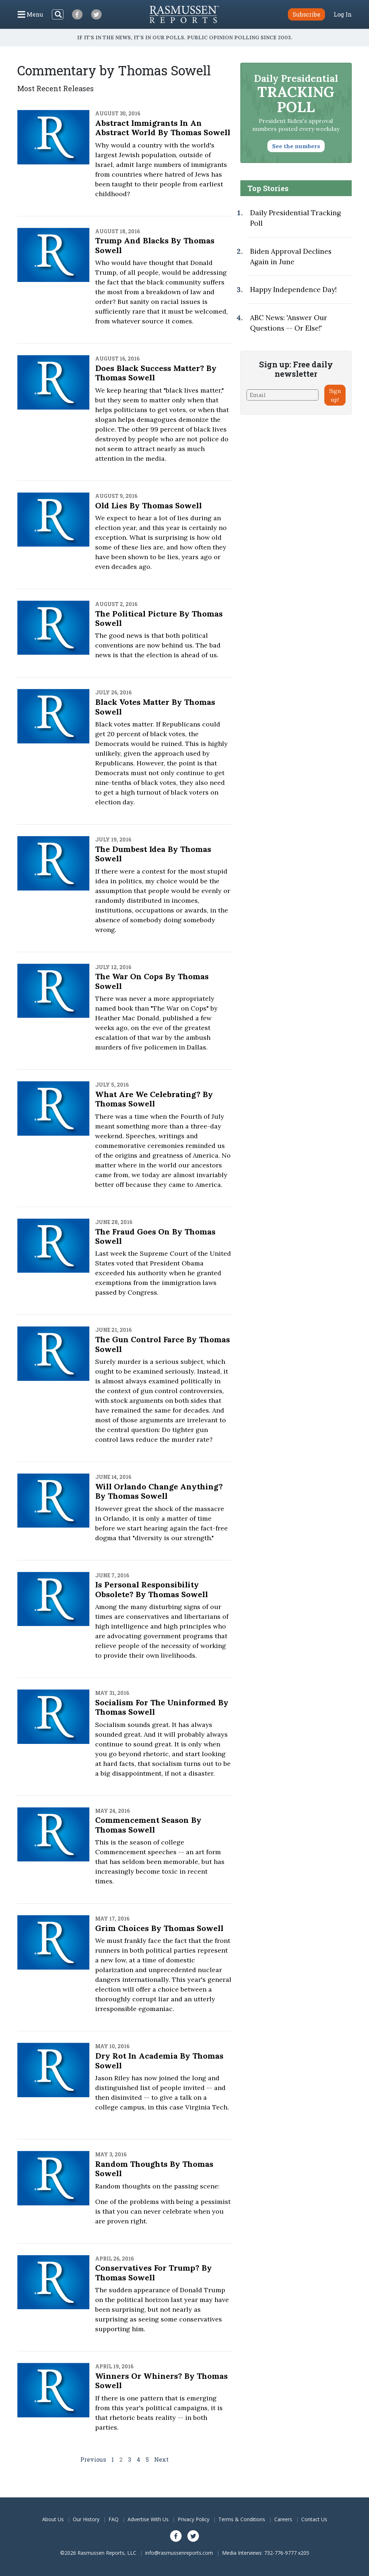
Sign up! (335, 395)
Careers (283, 2519)
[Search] (57, 14)
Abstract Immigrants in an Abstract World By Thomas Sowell (162, 127)
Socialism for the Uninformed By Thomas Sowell (161, 1707)
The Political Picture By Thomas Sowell (159, 618)
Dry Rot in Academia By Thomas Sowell (159, 2060)
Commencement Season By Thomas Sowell (148, 1824)
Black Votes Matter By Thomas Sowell (155, 706)
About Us (53, 2519)
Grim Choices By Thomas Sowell (159, 1928)
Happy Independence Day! (293, 289)
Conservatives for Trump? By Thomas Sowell (153, 2272)
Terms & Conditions (241, 2519)
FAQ (113, 2519)
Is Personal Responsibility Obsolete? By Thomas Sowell (151, 1589)
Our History (86, 2519)
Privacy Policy (193, 2519)
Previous (93, 2459)
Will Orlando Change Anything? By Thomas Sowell (159, 1491)
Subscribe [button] (306, 14)
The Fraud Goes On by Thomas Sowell (155, 1236)
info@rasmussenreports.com (179, 2552)
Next (161, 2459)
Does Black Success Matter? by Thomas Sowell (156, 373)
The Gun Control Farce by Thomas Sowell (162, 1344)
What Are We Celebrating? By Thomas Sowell (154, 1099)
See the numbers (296, 146)
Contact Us (314, 2519)
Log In (343, 14)
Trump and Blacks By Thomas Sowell (154, 245)
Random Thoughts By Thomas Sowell (154, 2168)
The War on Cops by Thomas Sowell (152, 981)
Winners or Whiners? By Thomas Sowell (161, 2380)
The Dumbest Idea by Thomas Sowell (153, 853)
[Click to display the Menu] (30, 14)
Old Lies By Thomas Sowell (148, 505)
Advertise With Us (148, 2519)
